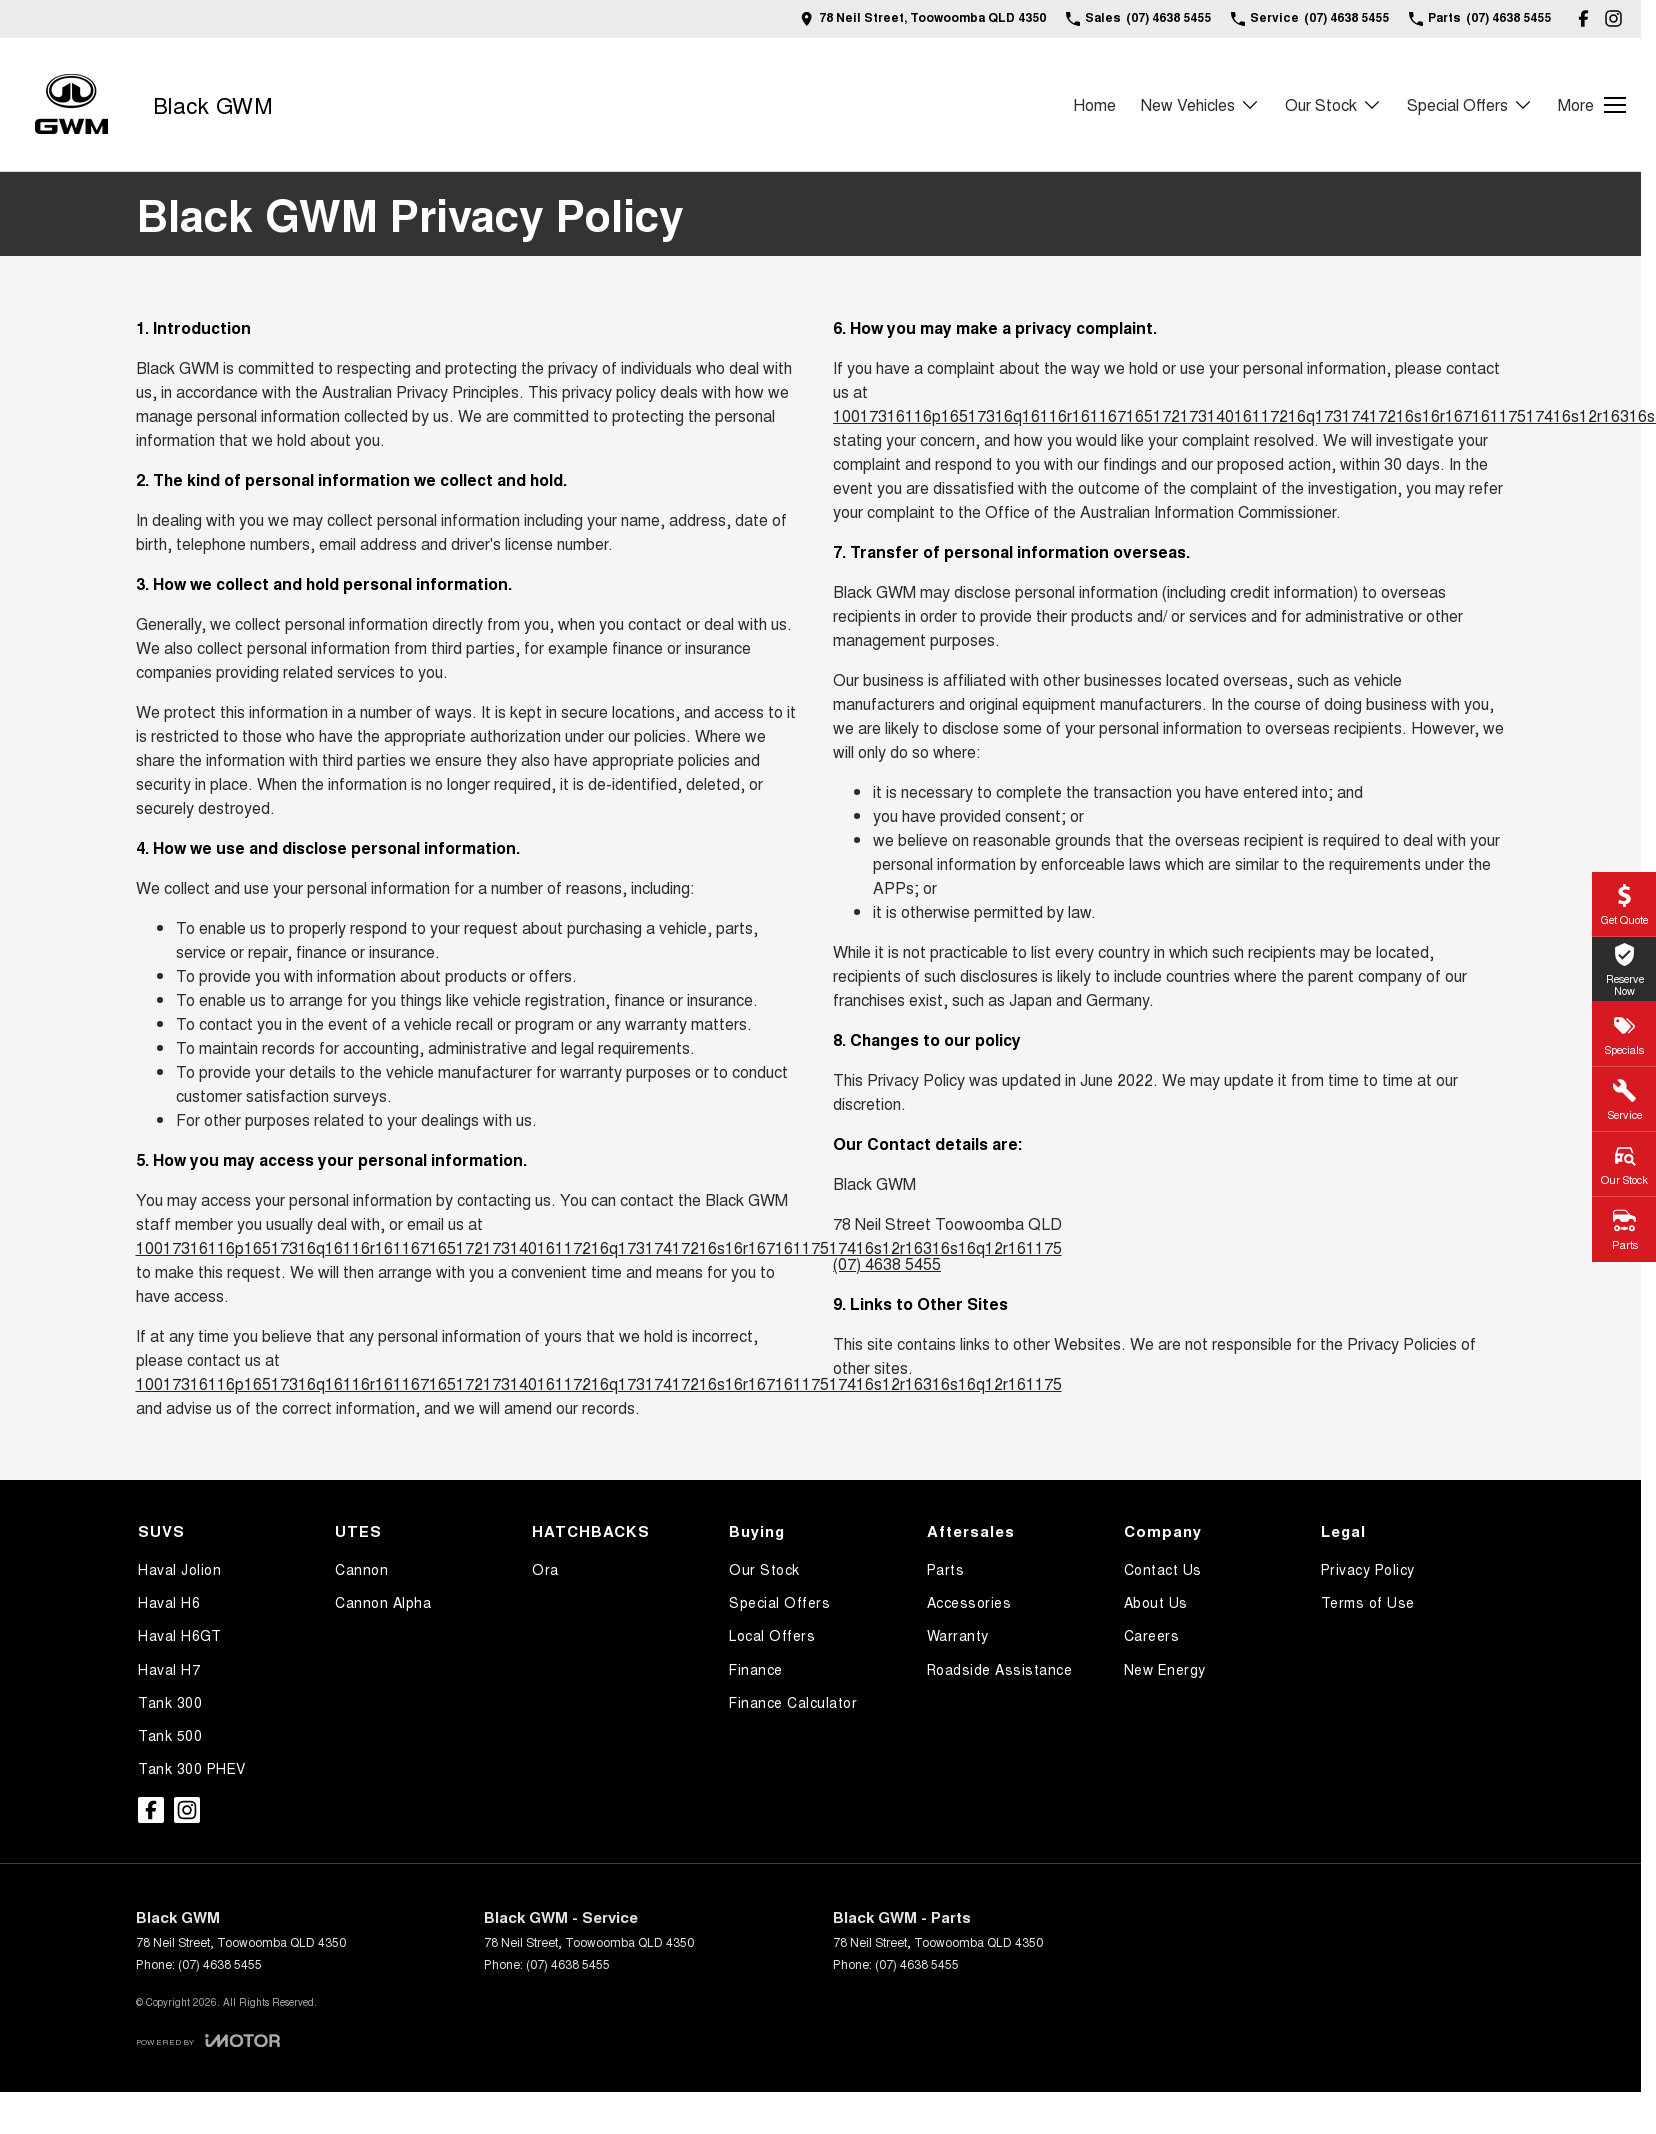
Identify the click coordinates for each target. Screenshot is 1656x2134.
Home (1094, 104)
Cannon (361, 1569)
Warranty (958, 1635)
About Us (1156, 1602)
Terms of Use (1368, 1602)
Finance (756, 1669)
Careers (1152, 1635)
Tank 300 (170, 1702)
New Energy (1165, 1669)
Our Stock (764, 1569)
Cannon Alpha (383, 1602)
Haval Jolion (179, 1569)
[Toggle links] (208, 2040)
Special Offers (779, 1602)
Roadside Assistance (1000, 1669)
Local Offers (772, 1635)
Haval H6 (169, 1602)
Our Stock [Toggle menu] (1333, 104)
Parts (946, 1569)
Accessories (969, 1602)
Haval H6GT (179, 1635)
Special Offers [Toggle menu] (1470, 104)
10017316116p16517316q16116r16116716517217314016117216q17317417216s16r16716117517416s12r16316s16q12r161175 (599, 1247)
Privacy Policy (1368, 1569)
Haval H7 (169, 1669)
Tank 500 (170, 1735)
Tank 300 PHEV (192, 1768)
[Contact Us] (923, 18)
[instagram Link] (1613, 18)
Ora (545, 1569)
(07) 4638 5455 (887, 1263)
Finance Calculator (793, 1702)
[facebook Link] (1583, 18)
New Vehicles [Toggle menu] (1200, 104)
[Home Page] (71, 104)
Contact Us (1163, 1569)
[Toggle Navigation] (1592, 105)
